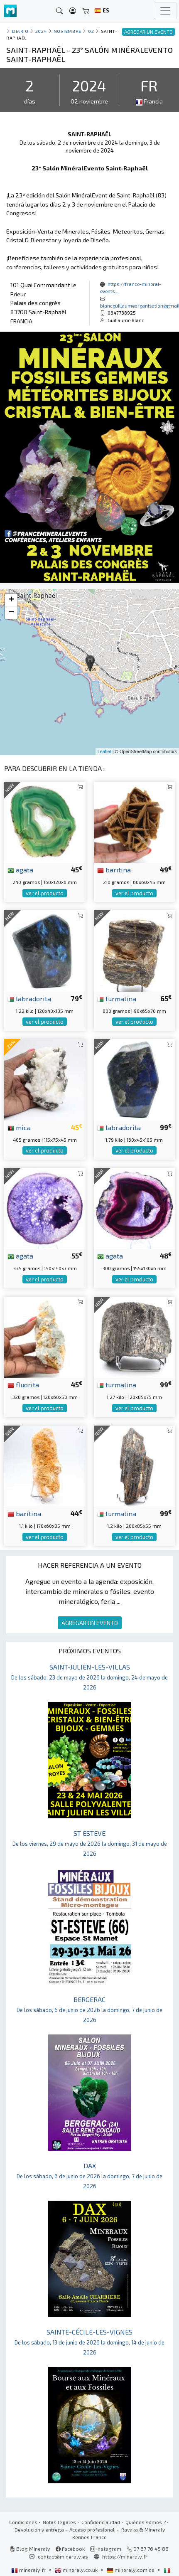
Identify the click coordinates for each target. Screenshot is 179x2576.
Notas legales (59, 2522)
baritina (114, 869)
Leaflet (104, 751)
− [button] (11, 612)
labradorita (29, 998)
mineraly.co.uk (77, 2570)
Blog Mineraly (30, 2548)
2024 (41, 31)
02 (91, 31)
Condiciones (23, 2522)
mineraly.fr (29, 2570)
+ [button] (11, 600)
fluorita (23, 1384)
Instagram (105, 2548)
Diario (20, 31)
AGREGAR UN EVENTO (89, 1622)
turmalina (116, 998)
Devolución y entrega (39, 2529)
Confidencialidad (100, 2522)
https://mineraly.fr (124, 2556)
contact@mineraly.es (63, 2556)
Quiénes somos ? (145, 2522)
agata (20, 869)
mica (19, 1127)
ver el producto (45, 893)
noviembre (67, 31)
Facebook (70, 2548)
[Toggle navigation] (165, 10)
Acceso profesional (92, 2529)
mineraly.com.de (131, 2570)
